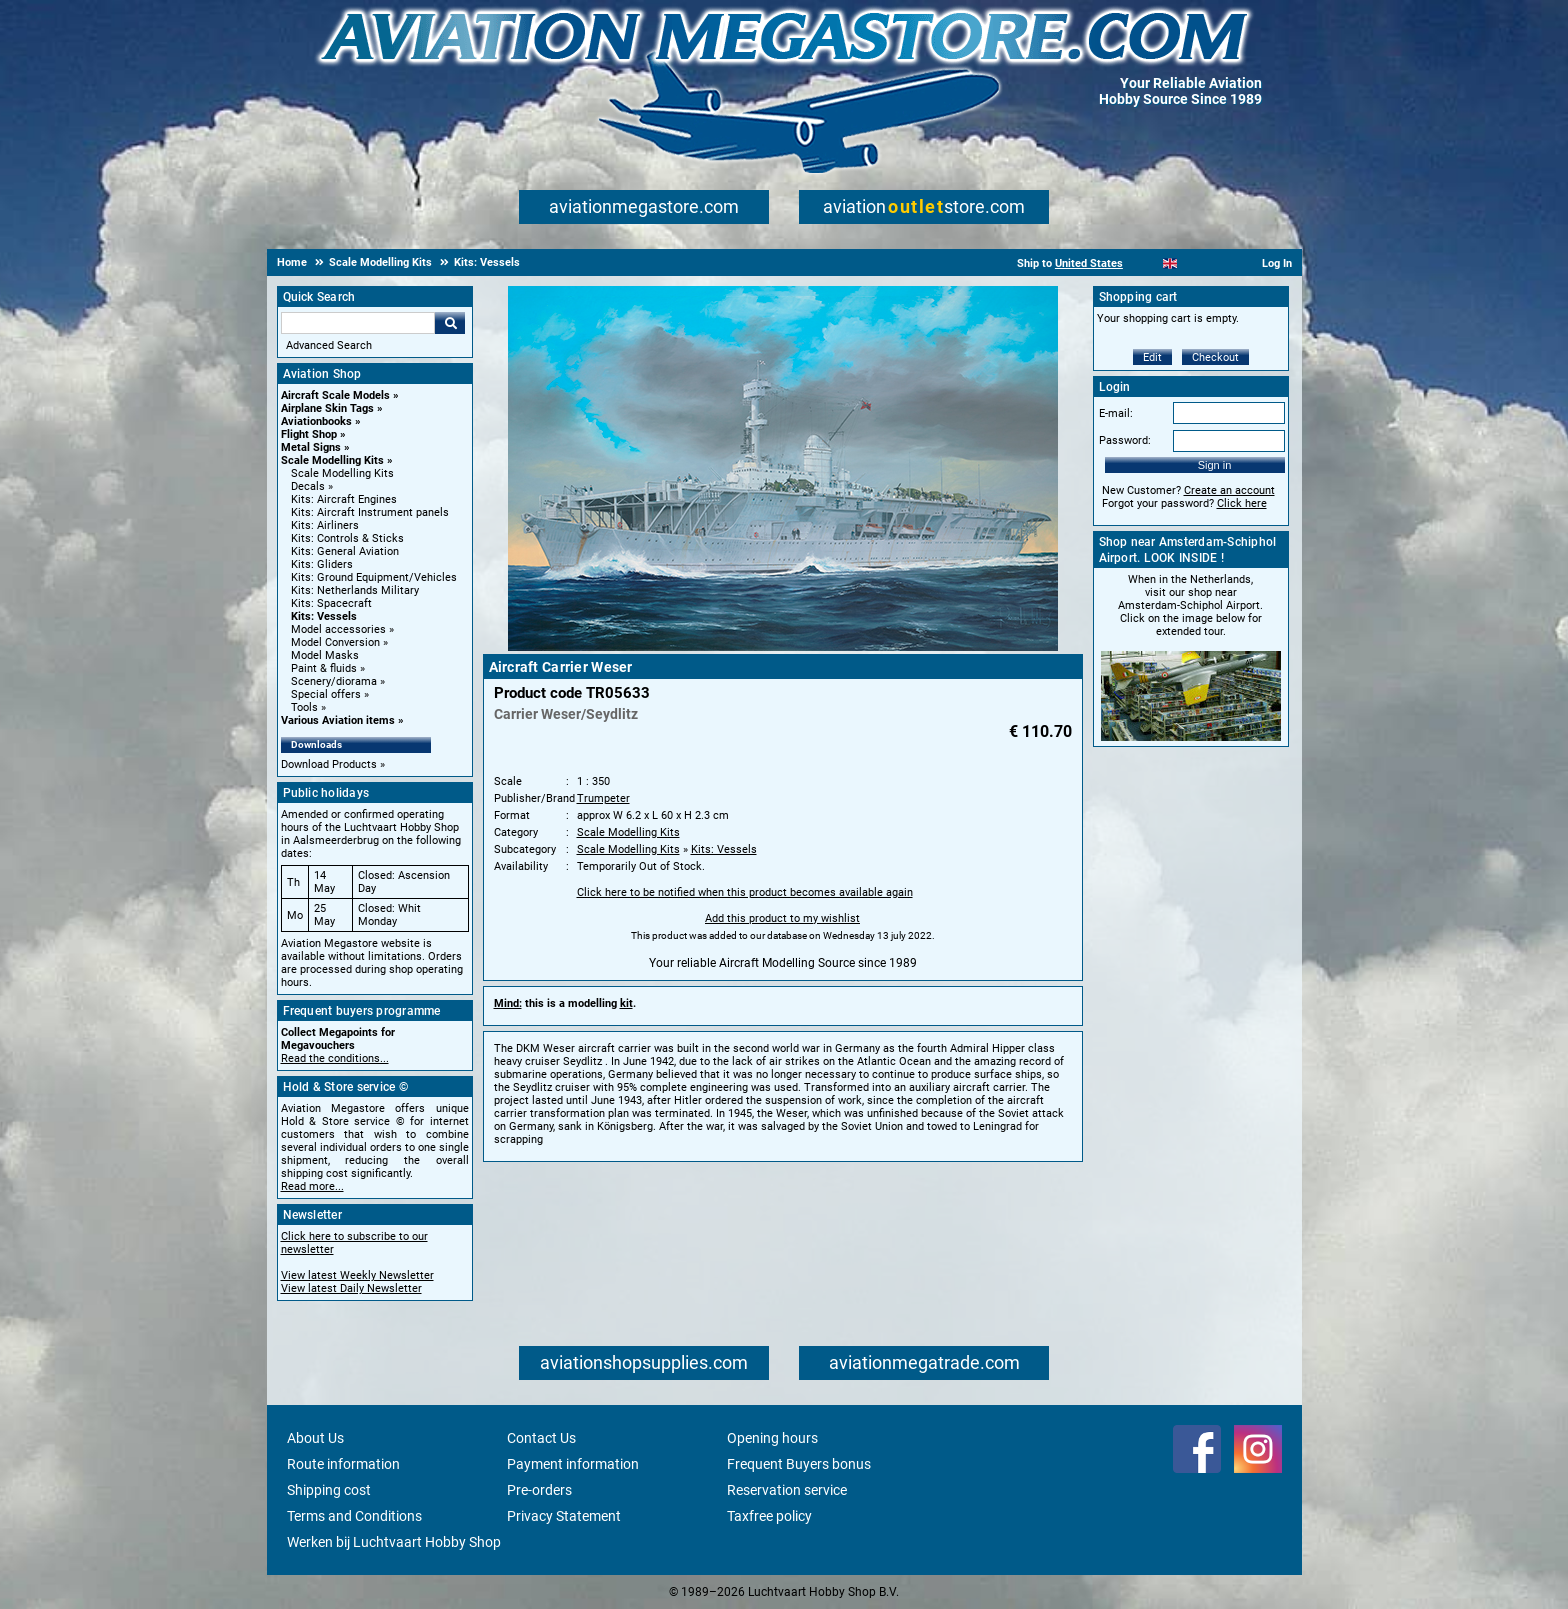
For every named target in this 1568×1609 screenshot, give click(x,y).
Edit (1152, 357)
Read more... (312, 1186)
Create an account (1229, 490)
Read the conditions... (335, 1058)
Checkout (1215, 357)
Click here (1242, 503)
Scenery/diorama (334, 681)
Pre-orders (539, 1490)
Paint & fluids (324, 668)
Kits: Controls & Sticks (347, 538)
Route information (343, 1464)
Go (450, 323)
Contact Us (541, 1438)
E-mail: (1116, 413)
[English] (1170, 263)
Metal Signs (311, 447)
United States (1089, 263)
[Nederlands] (1145, 263)
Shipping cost (329, 1490)
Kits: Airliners (325, 525)
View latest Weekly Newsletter (357, 1275)
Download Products (329, 764)
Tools (304, 707)
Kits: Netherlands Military (355, 590)
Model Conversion (335, 642)
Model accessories (338, 629)
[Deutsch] (1219, 263)
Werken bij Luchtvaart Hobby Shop (394, 1542)
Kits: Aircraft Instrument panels (370, 512)
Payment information (573, 1464)
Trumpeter (603, 798)
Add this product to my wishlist (782, 918)
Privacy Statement (564, 1516)
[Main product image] (783, 647)
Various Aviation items (338, 720)
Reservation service (787, 1490)
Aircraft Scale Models (335, 395)
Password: (1125, 440)
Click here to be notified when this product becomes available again (745, 892)
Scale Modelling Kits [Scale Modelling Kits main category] (342, 473)
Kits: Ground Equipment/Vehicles (374, 577)
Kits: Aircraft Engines (344, 499)
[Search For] (358, 323)
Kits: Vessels (324, 616)
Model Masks (325, 655)
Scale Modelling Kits (332, 460)
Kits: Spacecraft (331, 603)
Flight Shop (309, 434)
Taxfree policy (769, 1516)
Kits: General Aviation (345, 551)
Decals (308, 486)
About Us (315, 1438)
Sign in (1215, 465)
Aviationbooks (316, 421)
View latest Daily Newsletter (351, 1288)
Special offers (326, 694)
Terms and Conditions (354, 1516)
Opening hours (772, 1438)
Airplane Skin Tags (327, 408)
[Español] (1194, 263)
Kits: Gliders (322, 564)
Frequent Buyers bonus (799, 1464)
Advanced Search (329, 345)
